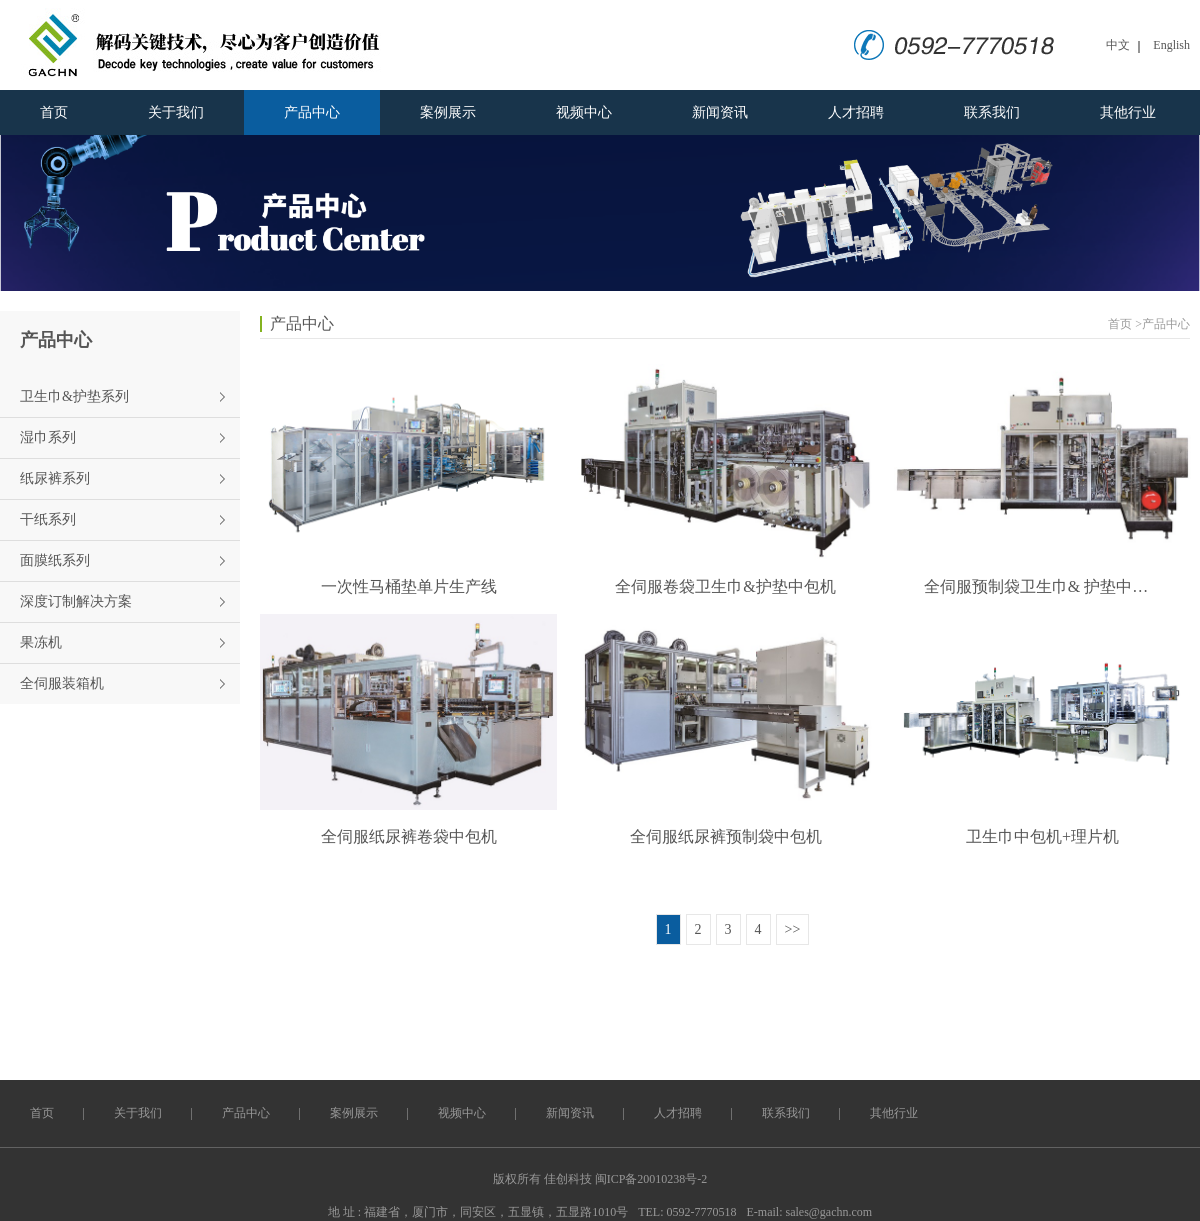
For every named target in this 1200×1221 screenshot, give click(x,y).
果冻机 (41, 642)
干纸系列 (48, 519)
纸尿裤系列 (55, 478)
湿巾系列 (48, 437)
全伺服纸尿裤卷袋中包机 (409, 836)
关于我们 (176, 112)
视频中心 (584, 112)
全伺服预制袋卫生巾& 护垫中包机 (1043, 586)
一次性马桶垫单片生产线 (409, 586)
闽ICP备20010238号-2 (651, 1179)
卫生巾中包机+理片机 (1042, 836)
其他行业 (1128, 112)
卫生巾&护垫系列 (74, 396)
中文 (1118, 45)
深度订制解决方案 (76, 601)
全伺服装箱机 (62, 683)
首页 (54, 112)
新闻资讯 (720, 112)
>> (793, 929)
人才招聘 (856, 112)
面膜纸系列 (55, 560)
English (1171, 45)
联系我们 (992, 112)
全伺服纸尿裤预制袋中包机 (726, 836)
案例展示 (448, 112)
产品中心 (312, 112)
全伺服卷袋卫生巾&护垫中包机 (725, 586)
